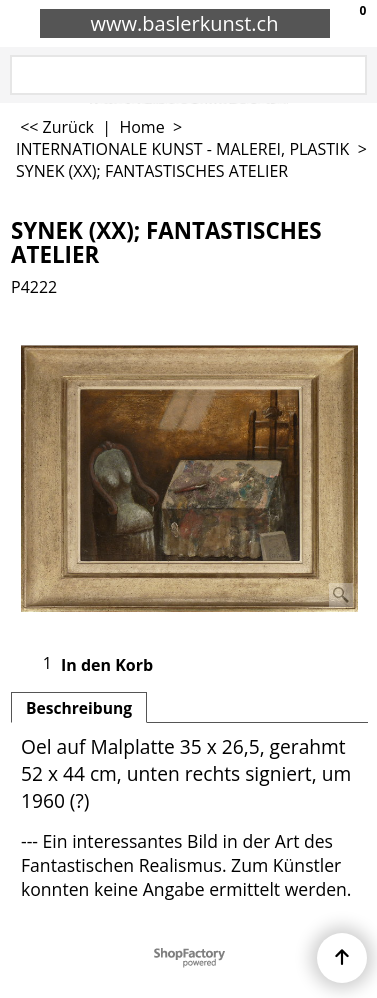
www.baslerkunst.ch (185, 23)
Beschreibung (79, 708)
